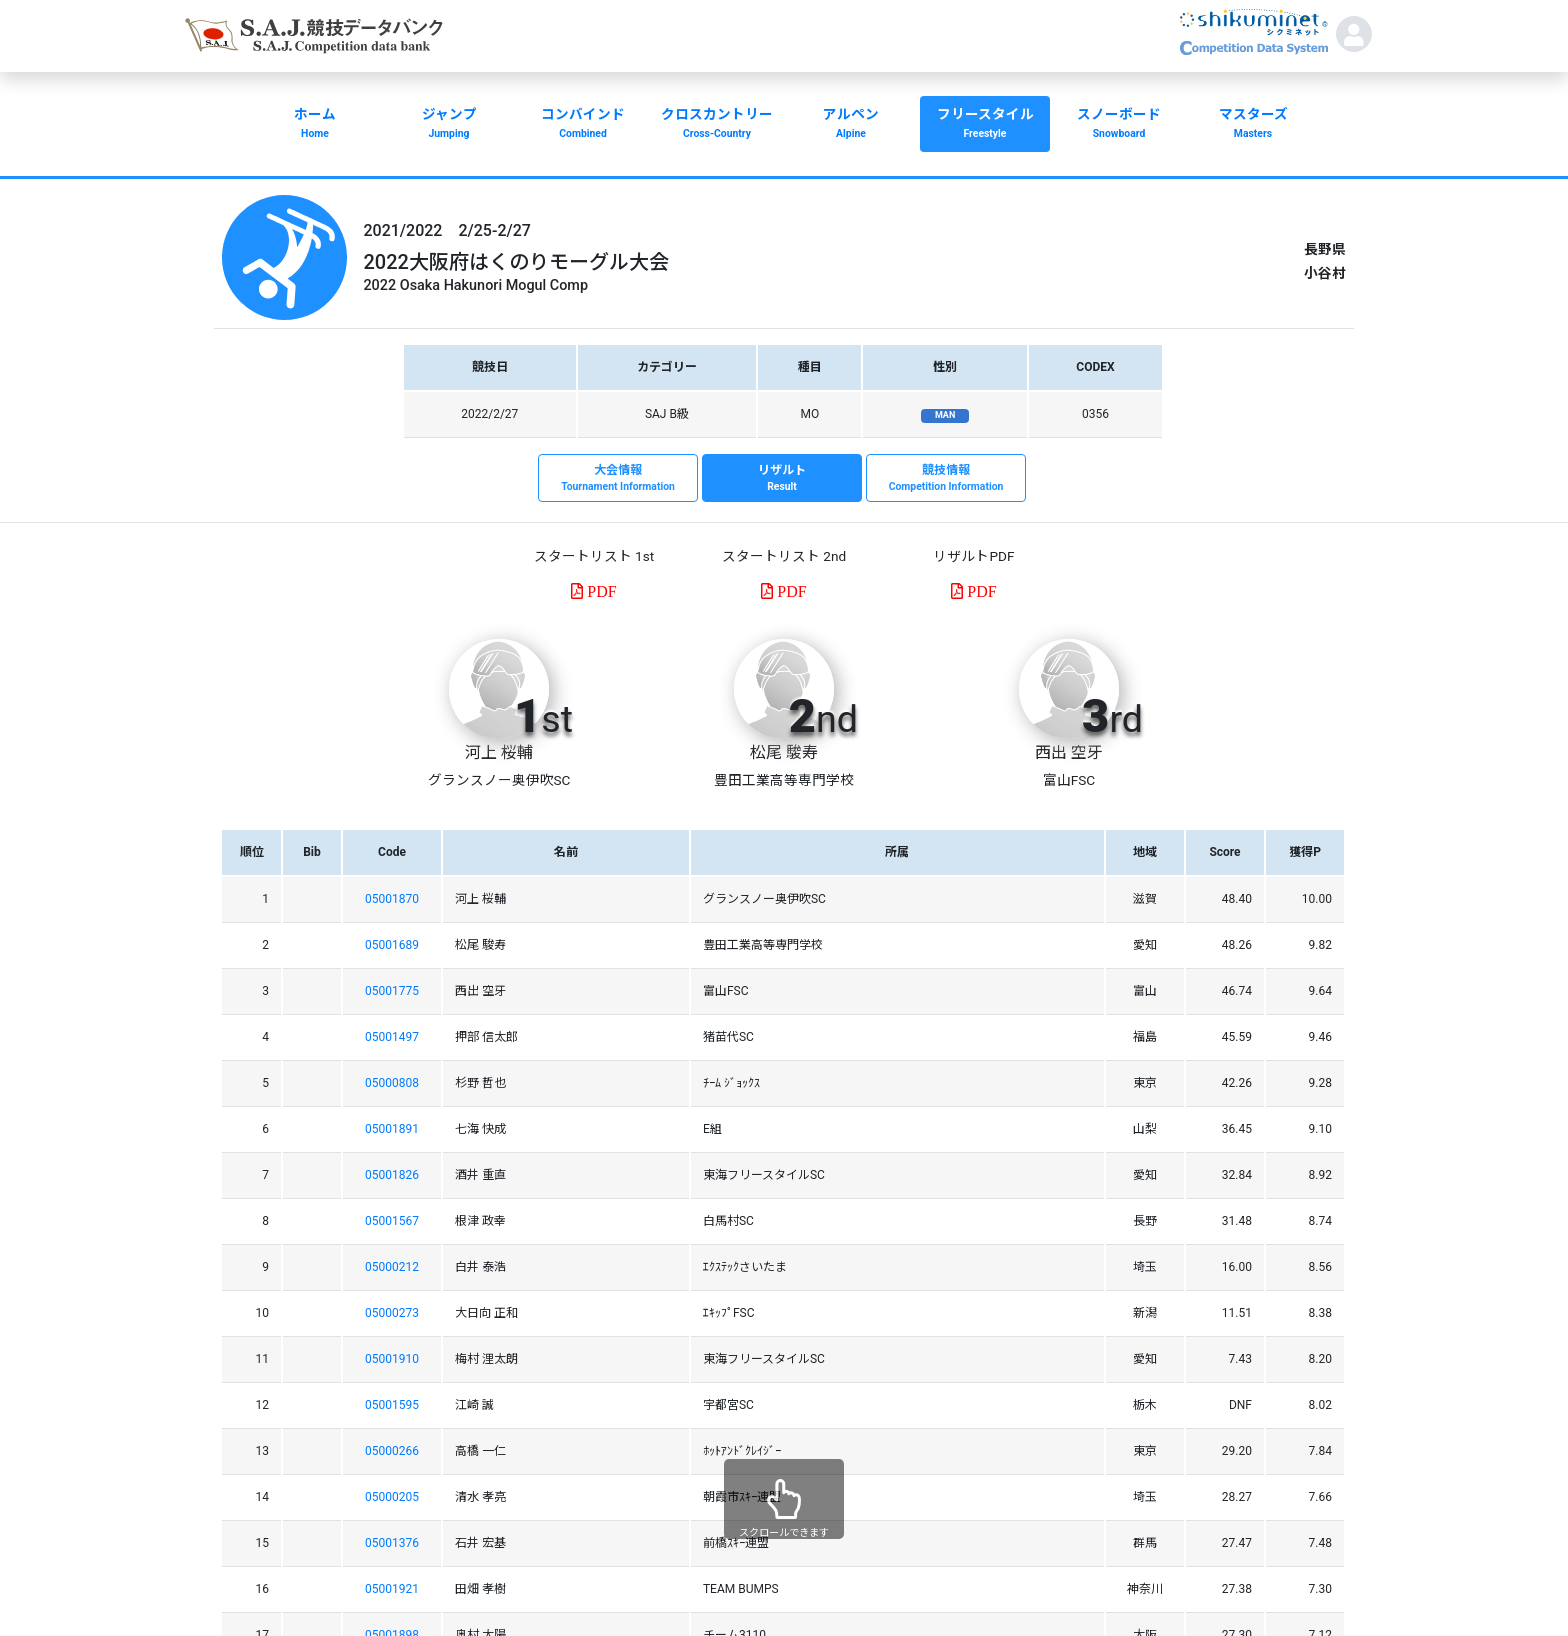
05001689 (392, 945)
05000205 (392, 1497)
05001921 (392, 1589)
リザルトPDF (973, 556)
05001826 (392, 1175)
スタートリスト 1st (594, 556)
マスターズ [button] (1253, 125)
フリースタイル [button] (985, 125)
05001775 (392, 991)
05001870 (392, 899)
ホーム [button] (315, 125)
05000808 (392, 1083)
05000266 (392, 1451)
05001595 (392, 1405)
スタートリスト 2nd (784, 556)
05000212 (392, 1267)
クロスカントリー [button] (717, 125)
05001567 (392, 1221)
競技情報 (946, 479)
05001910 (392, 1359)
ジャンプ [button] (449, 125)
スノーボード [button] (1119, 125)
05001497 (392, 1037)
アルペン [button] (851, 125)
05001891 (392, 1129)
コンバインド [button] (583, 125)
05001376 (392, 1543)
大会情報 (618, 479)
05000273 (392, 1313)
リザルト (782, 479)
